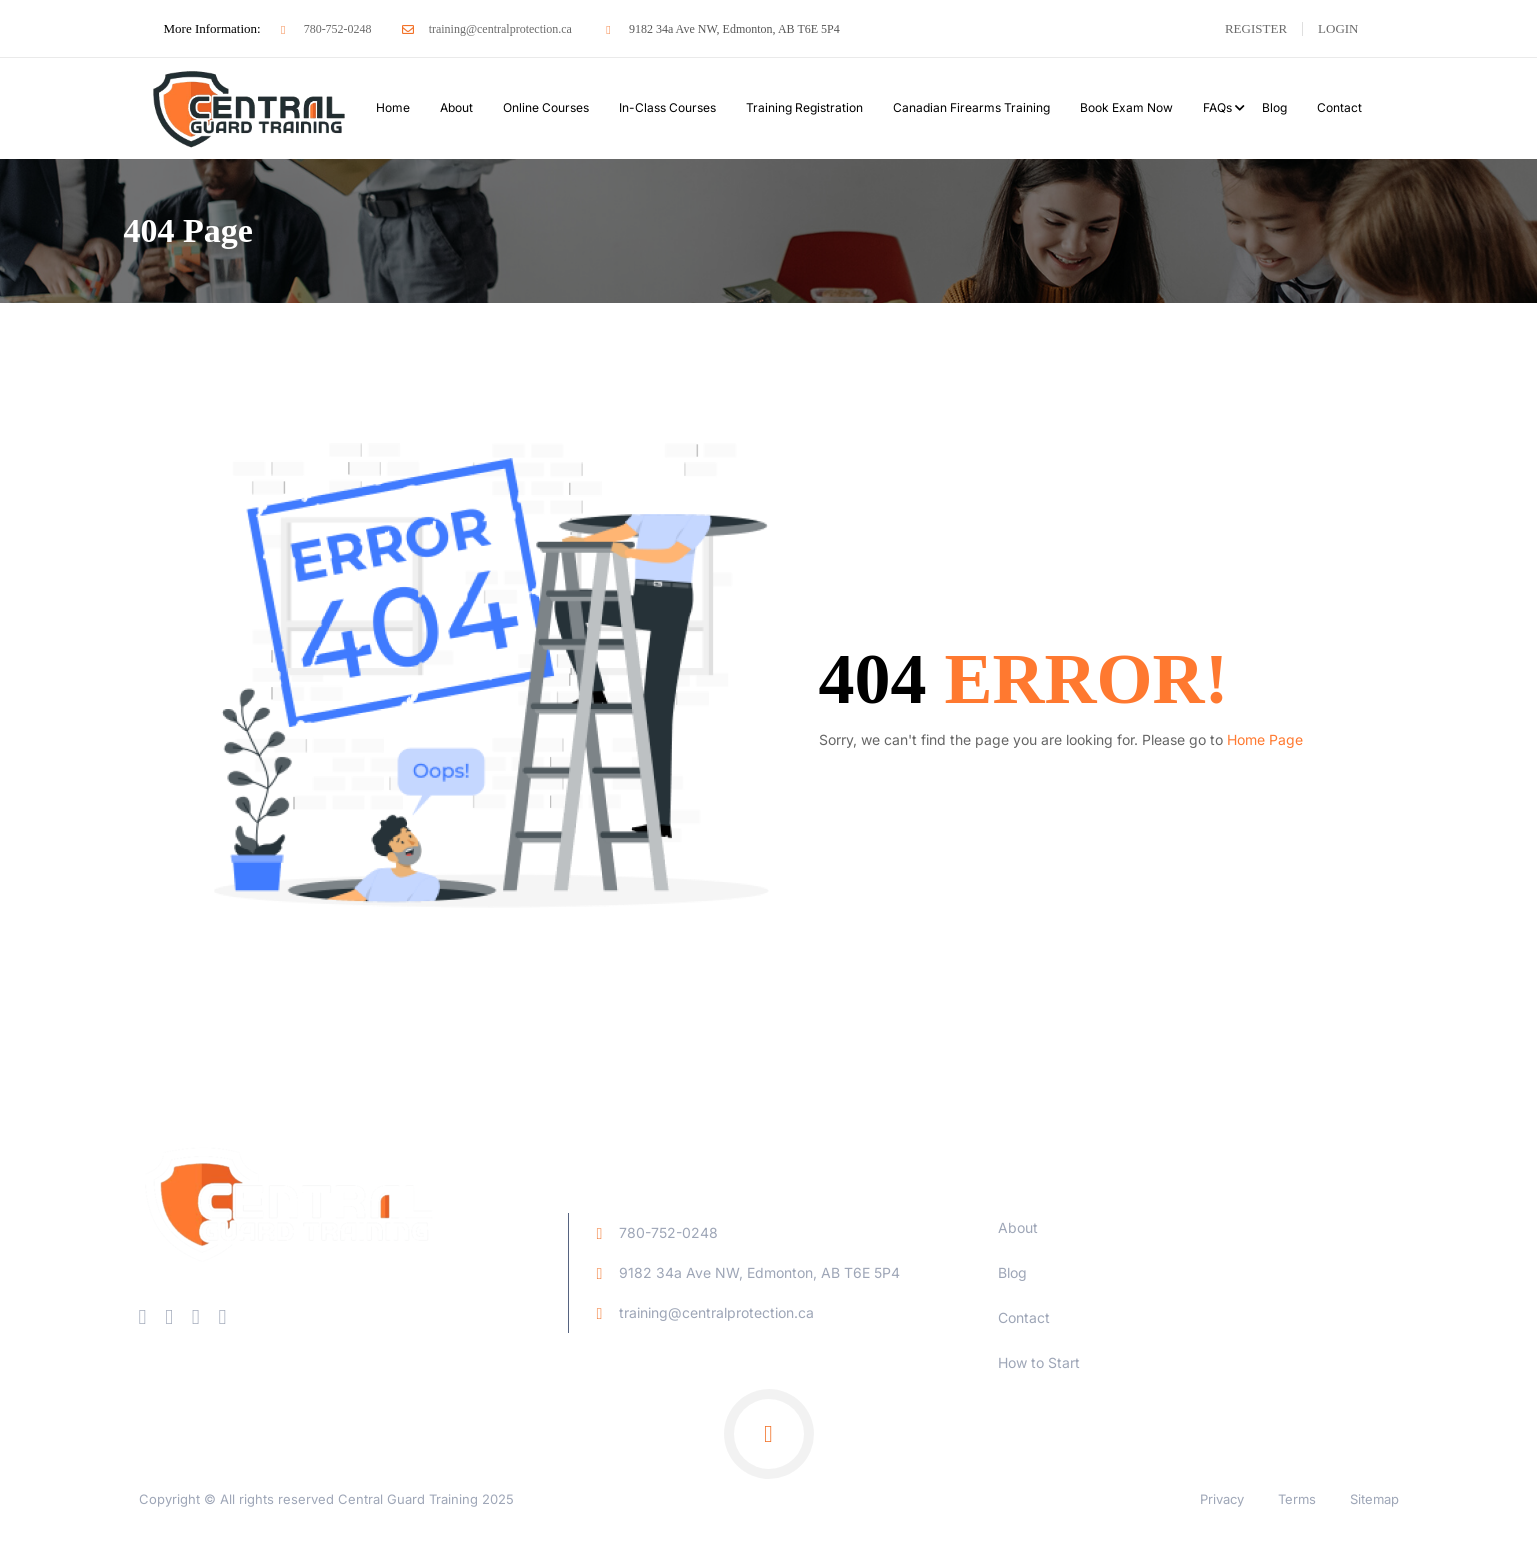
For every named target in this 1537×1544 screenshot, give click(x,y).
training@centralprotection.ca (486, 29)
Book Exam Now (1126, 107)
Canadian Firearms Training (971, 107)
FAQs (1217, 107)
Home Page (1265, 739)
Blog (1274, 107)
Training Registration (804, 107)
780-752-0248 (324, 29)
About (456, 107)
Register (1256, 29)
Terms (1297, 1499)
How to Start (1039, 1362)
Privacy (1222, 1499)
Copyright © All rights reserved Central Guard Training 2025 (326, 1499)
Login (1338, 29)
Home (393, 107)
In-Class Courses (667, 107)
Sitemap (1374, 1499)
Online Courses (546, 107)
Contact (1339, 107)
